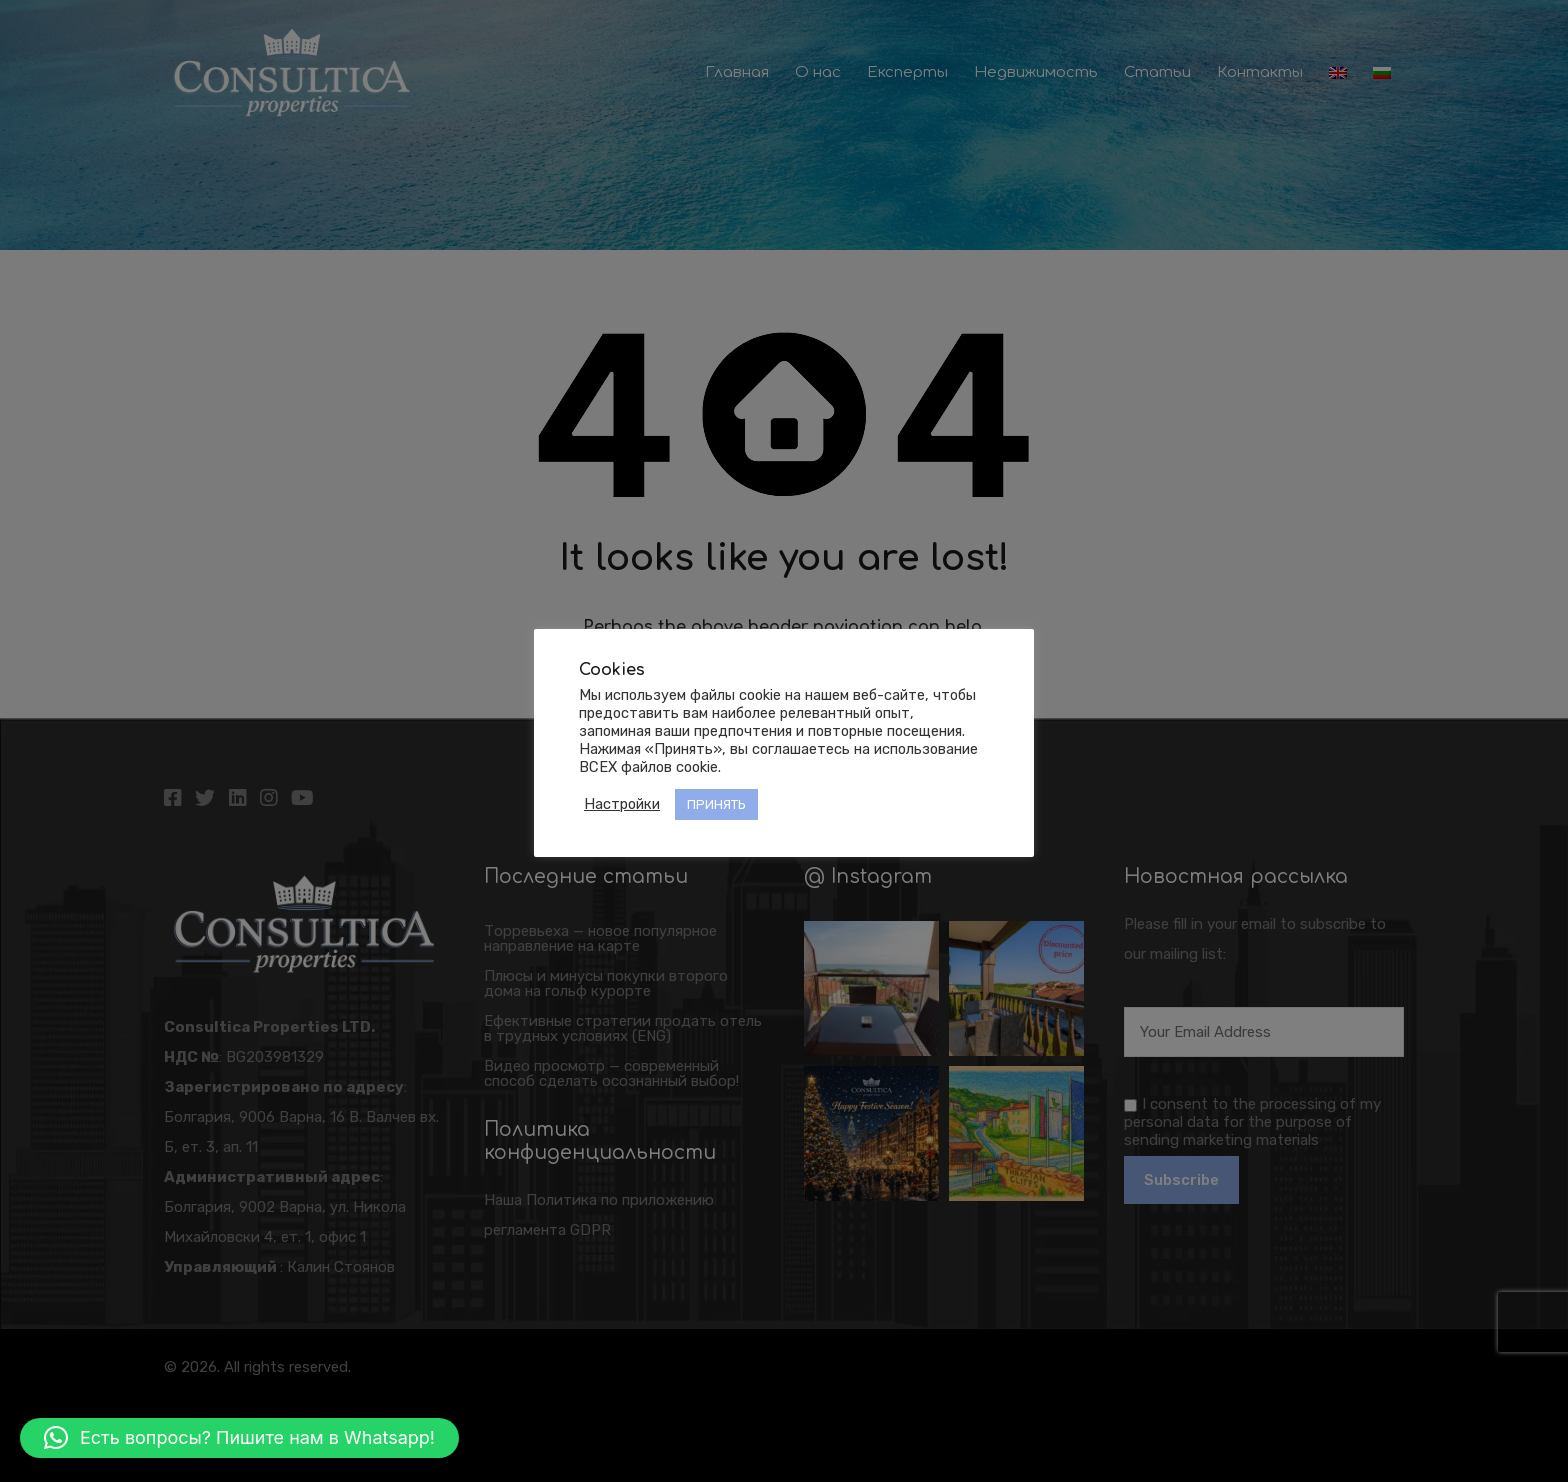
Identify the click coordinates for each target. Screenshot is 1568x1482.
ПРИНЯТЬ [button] (716, 804)
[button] (239, 1438)
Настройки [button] (622, 804)
